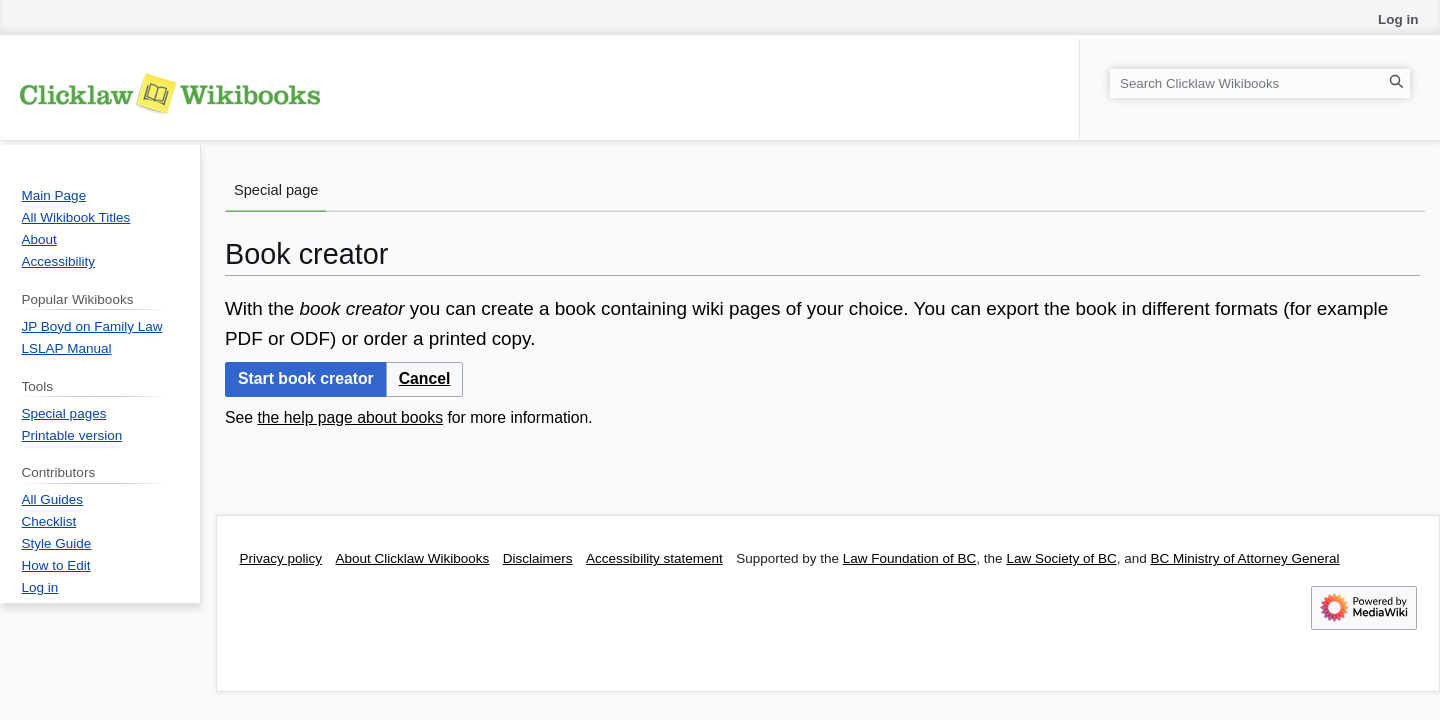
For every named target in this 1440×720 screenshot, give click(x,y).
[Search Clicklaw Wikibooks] (1260, 83)
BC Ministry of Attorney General (1244, 558)
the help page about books (350, 417)
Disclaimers (538, 558)
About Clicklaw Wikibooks (413, 558)
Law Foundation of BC (910, 558)
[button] (425, 379)
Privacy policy (281, 558)
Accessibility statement (654, 558)
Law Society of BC (1061, 558)
